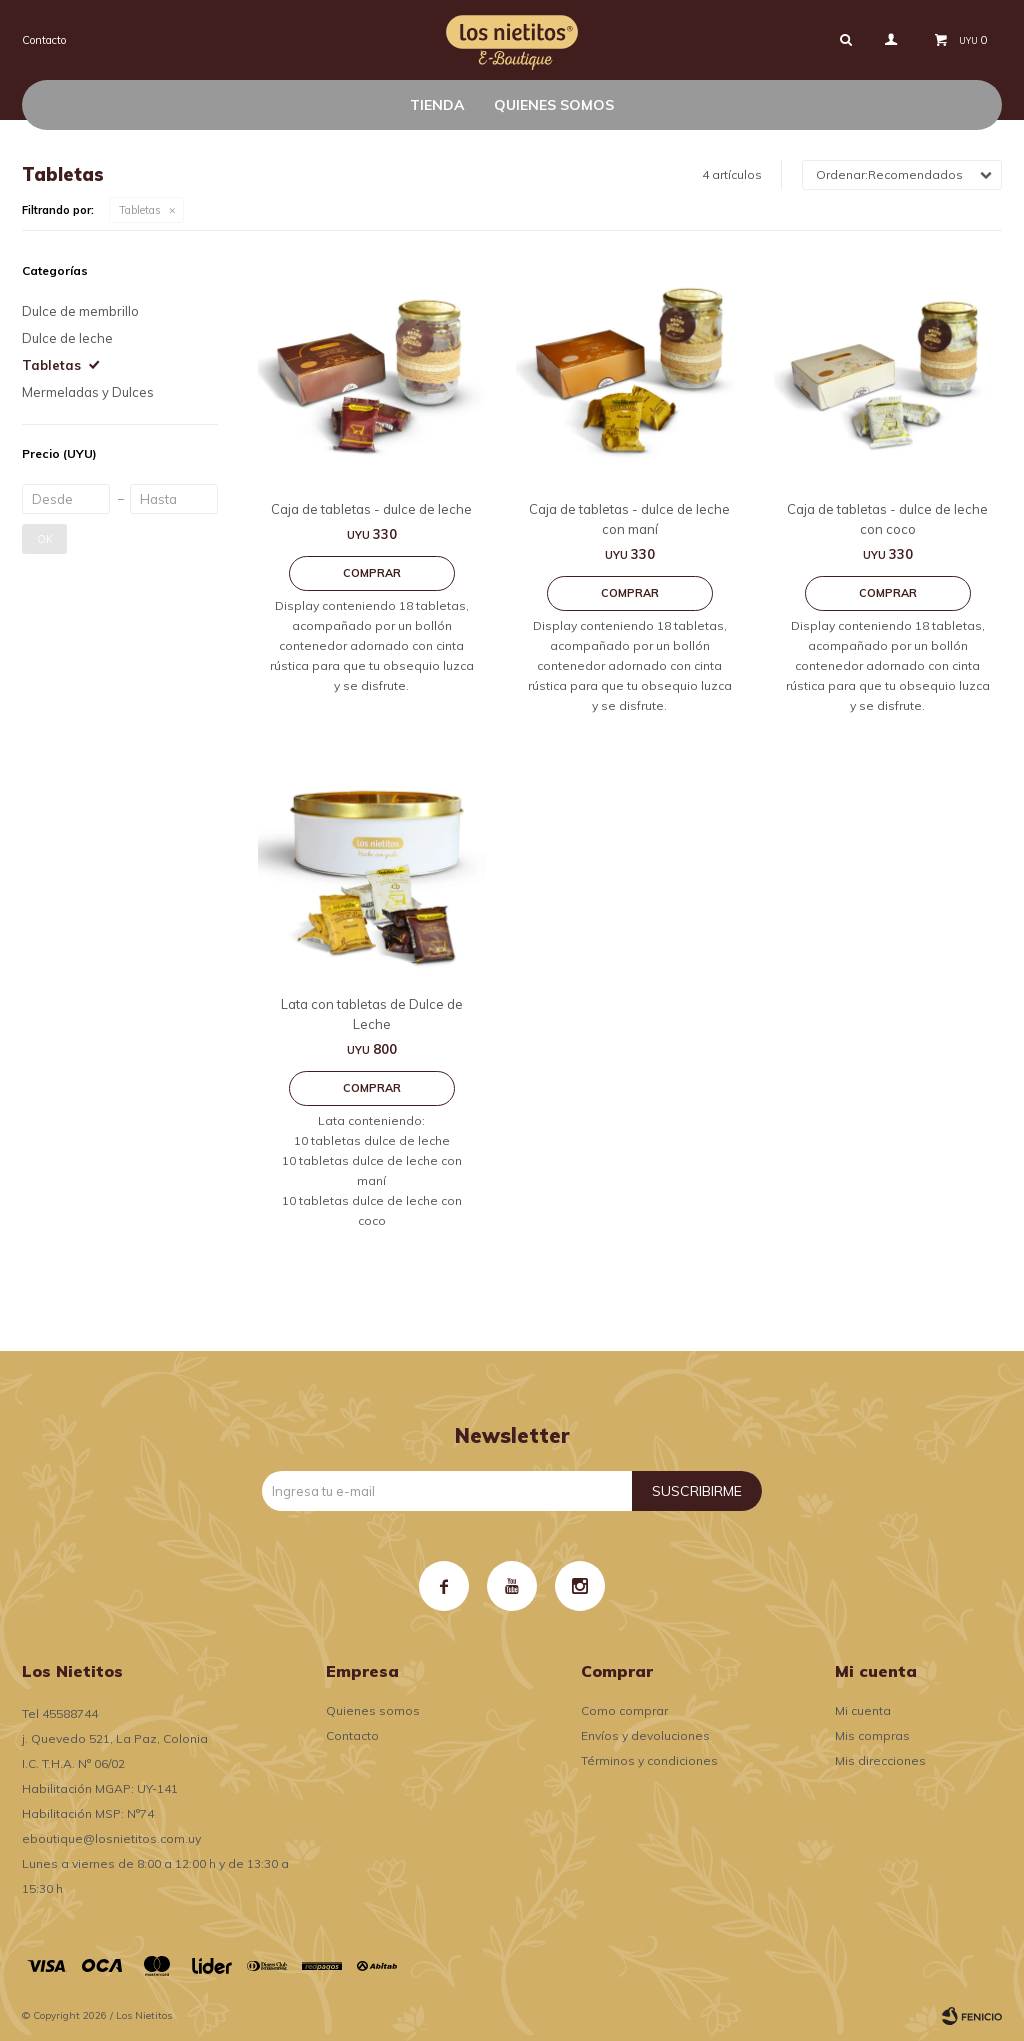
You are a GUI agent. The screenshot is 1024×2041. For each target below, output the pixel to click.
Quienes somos (554, 105)
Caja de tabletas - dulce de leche (371, 509)
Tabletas (140, 210)
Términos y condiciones (649, 1760)
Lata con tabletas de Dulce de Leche (372, 1014)
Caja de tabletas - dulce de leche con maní (629, 519)
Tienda (437, 105)
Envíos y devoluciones (645, 1735)
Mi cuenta (863, 1710)
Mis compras (872, 1735)
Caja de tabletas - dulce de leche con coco (887, 519)
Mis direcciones (880, 1760)
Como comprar (624, 1710)
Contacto (44, 40)
